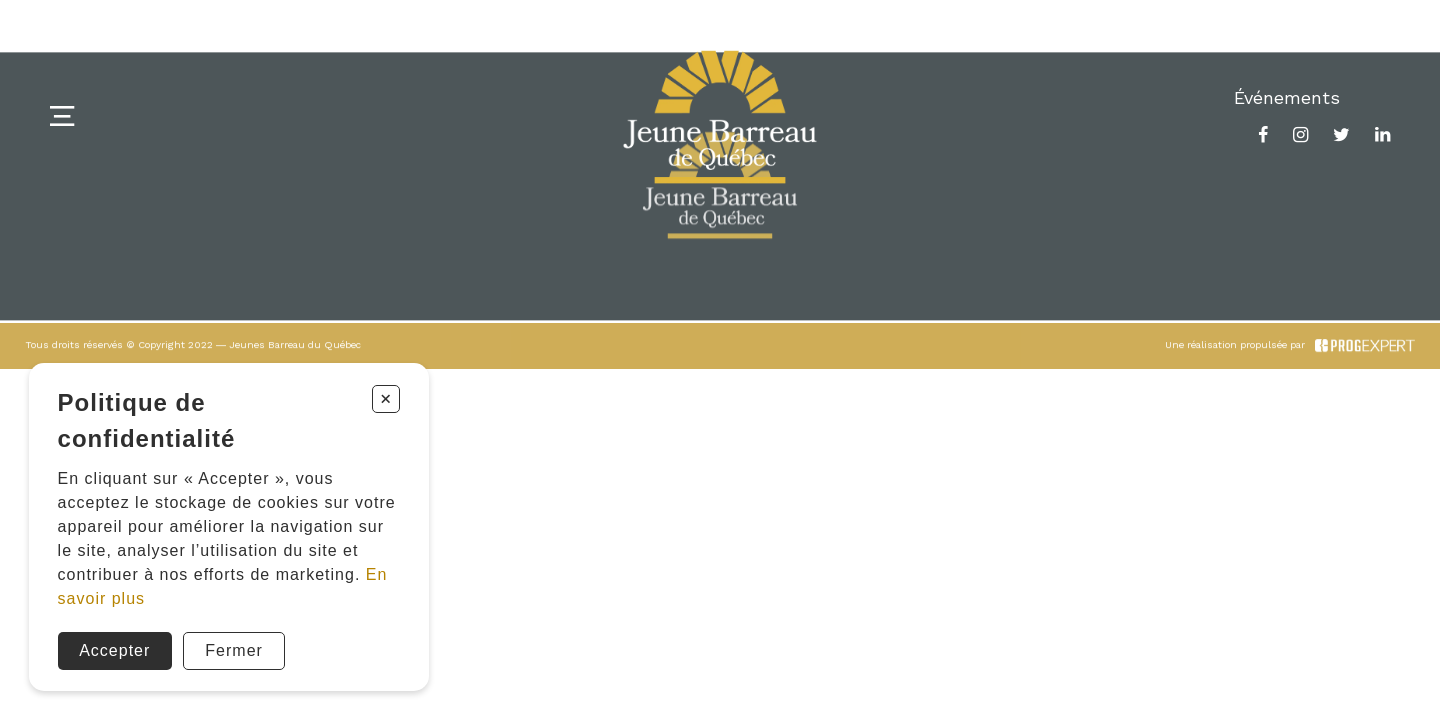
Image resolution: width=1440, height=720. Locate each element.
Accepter (114, 650)
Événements (1287, 97)
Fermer (234, 650)
